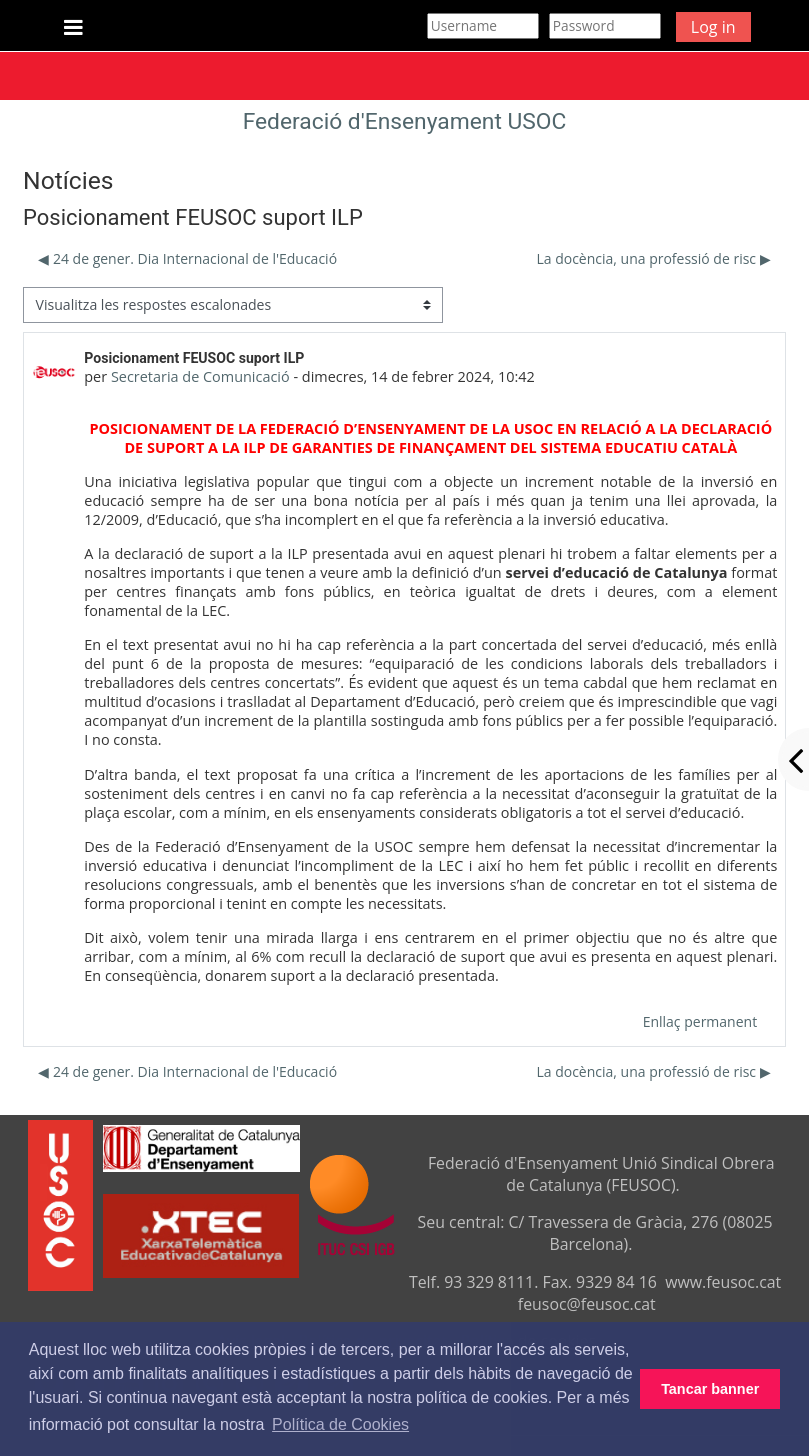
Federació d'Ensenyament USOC (405, 121)
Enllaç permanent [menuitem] (700, 1021)
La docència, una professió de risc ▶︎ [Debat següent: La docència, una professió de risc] (653, 258)
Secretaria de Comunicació (200, 376)
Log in (713, 27)
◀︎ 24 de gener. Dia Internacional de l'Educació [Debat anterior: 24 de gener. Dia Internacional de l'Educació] (187, 258)
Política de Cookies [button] (340, 1424)
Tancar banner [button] (710, 1389)
